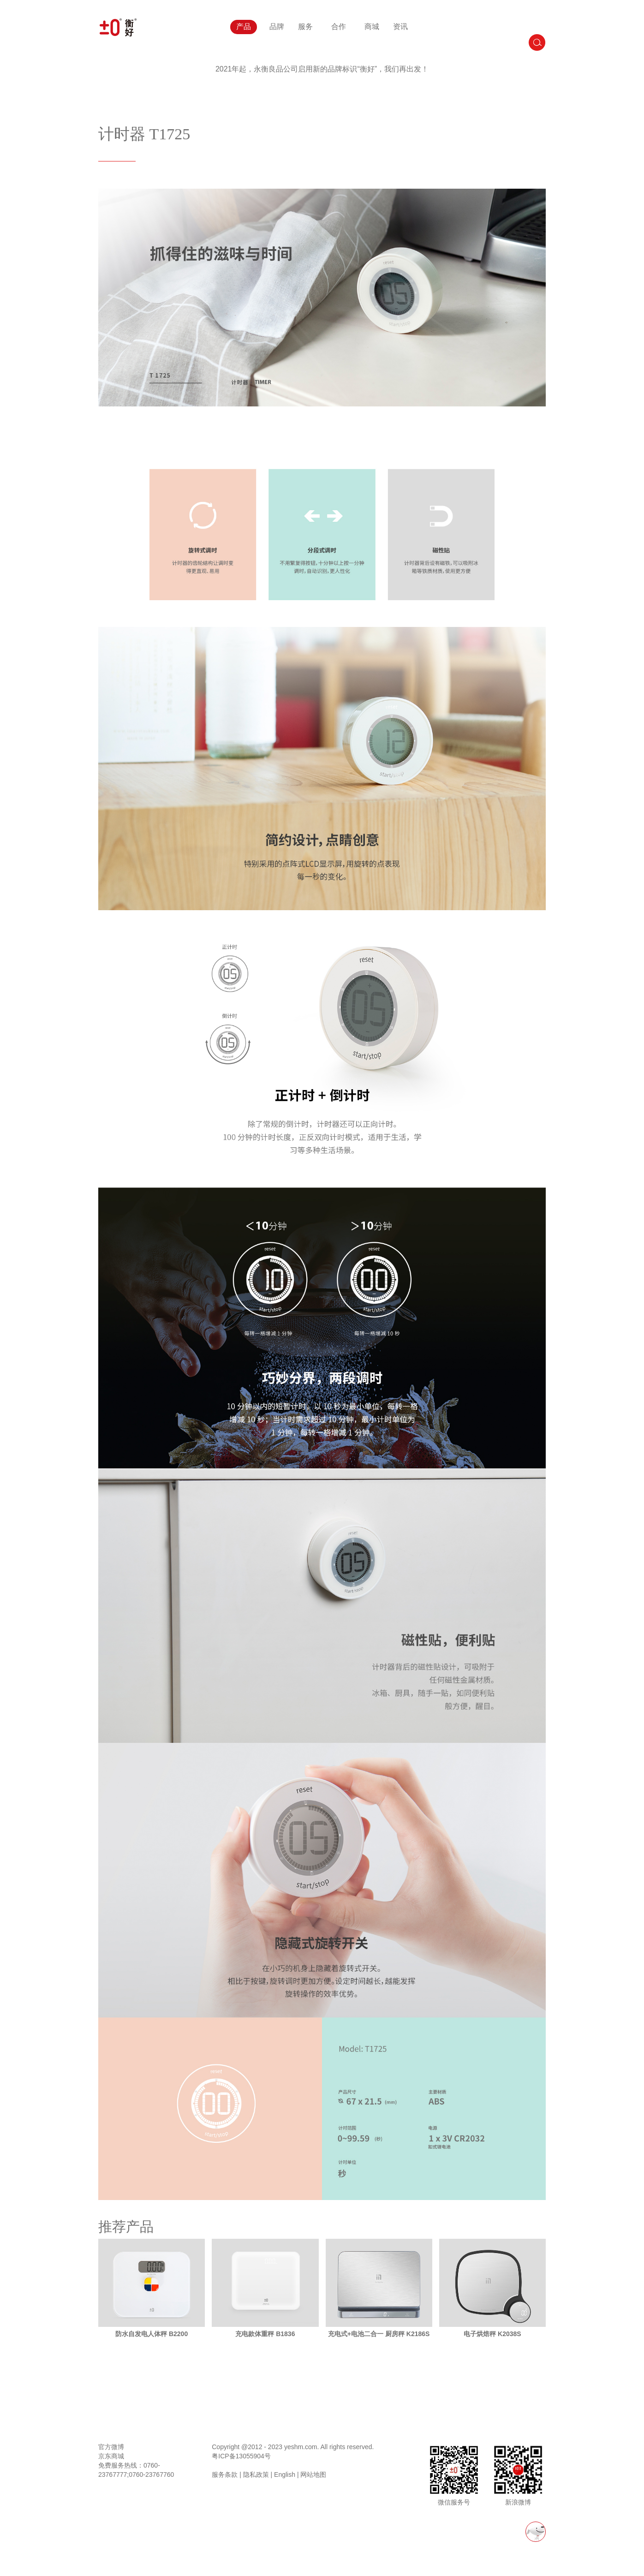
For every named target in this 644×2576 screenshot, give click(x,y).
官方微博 (111, 2447)
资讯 (400, 26)
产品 (243, 26)
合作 (338, 26)
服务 (305, 26)
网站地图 (313, 2474)
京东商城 (111, 2456)
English (284, 2474)
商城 (371, 26)
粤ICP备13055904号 (241, 2456)
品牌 (276, 26)
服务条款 (225, 2474)
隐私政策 (256, 2474)
